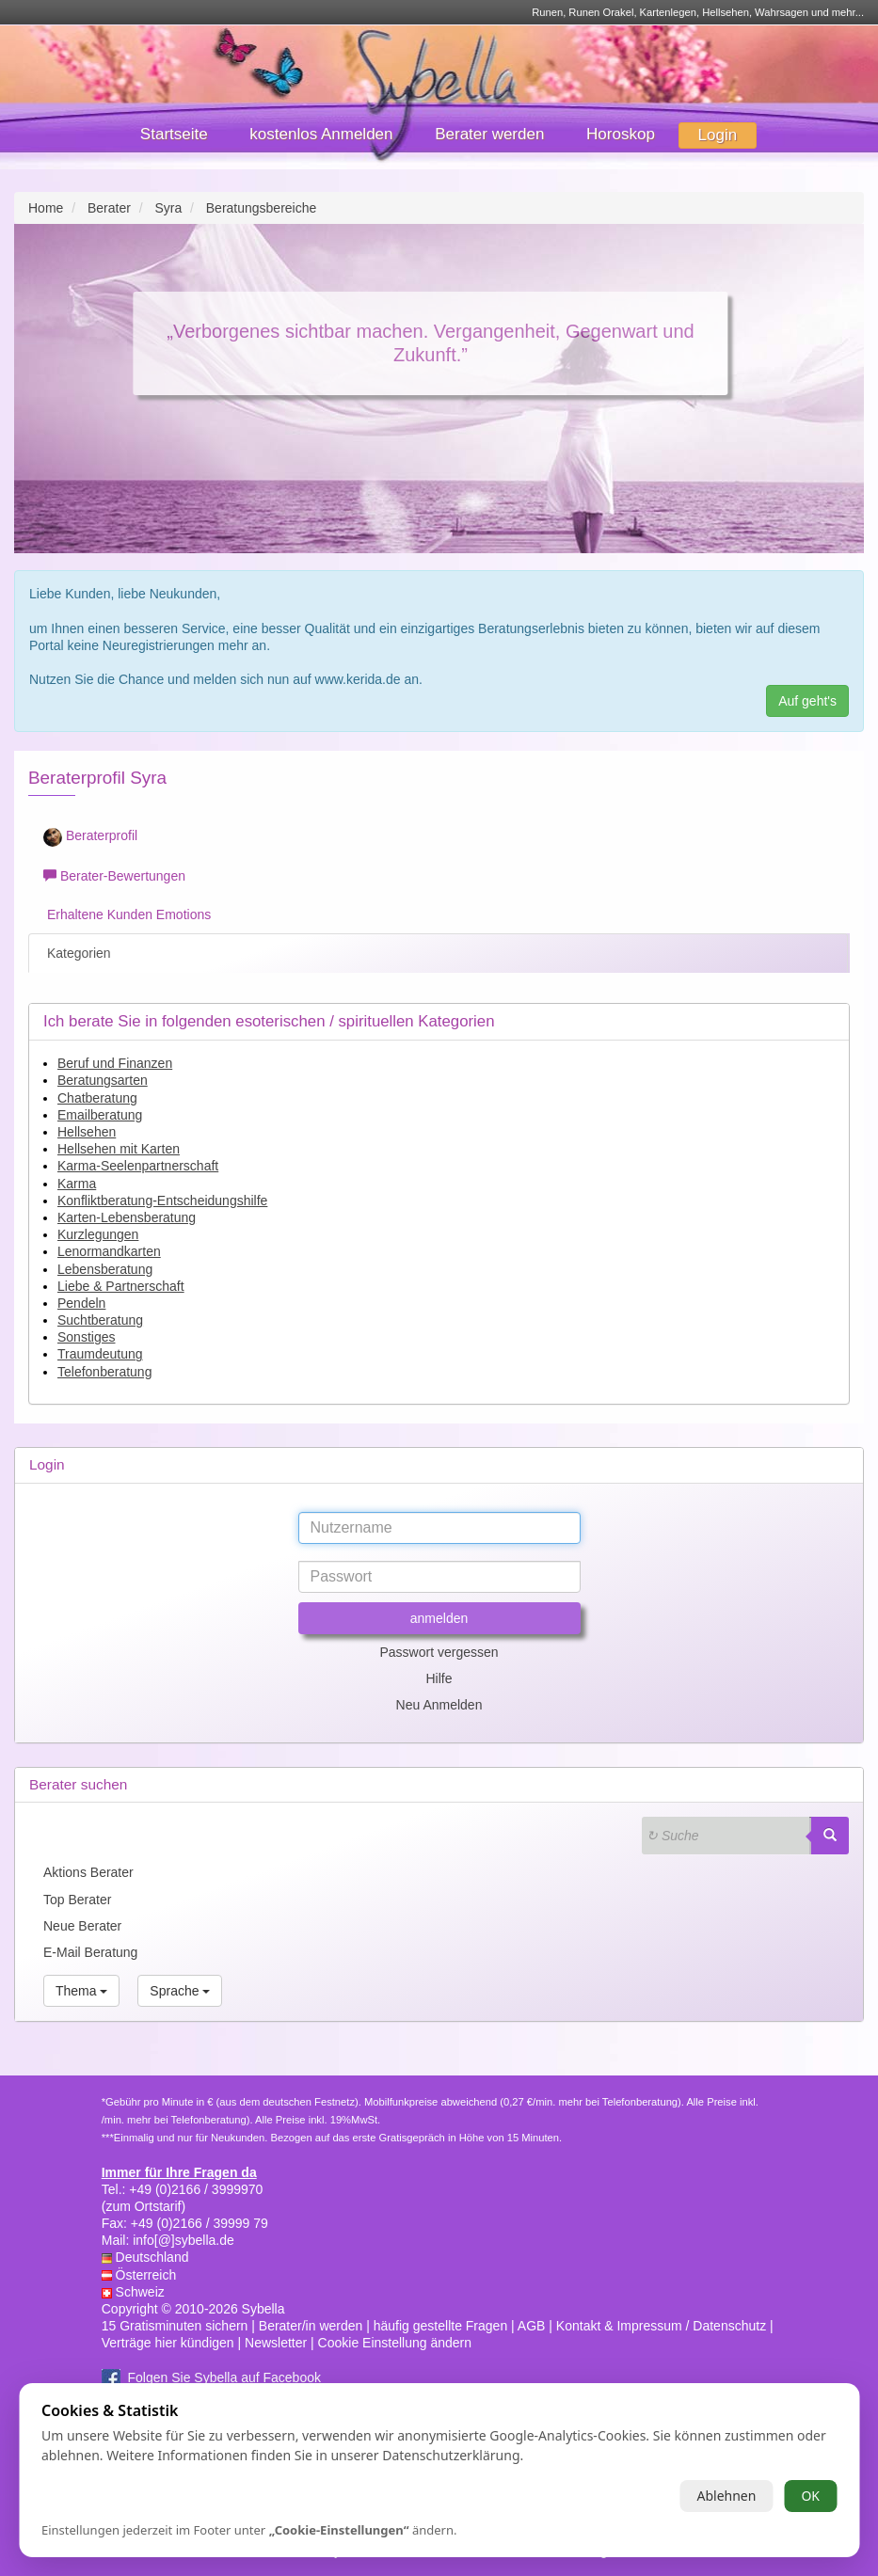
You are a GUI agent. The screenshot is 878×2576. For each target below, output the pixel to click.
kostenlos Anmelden (320, 134)
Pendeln (81, 1303)
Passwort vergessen (438, 1652)
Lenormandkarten (109, 1251)
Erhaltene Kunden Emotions (127, 914)
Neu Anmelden (439, 1704)
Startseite (174, 134)
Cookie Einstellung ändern (394, 2342)
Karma (76, 1183)
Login (718, 135)
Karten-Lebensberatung (126, 1217)
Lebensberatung (104, 1269)
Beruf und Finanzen (114, 1063)
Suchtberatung (100, 1320)
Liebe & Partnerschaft (120, 1286)
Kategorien (77, 953)
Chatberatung (97, 1097)
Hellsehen (86, 1131)
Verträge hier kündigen (168, 2342)
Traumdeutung (100, 1353)
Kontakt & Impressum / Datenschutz (661, 2325)
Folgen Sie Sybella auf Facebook (224, 2377)
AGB (532, 2325)
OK (810, 2495)
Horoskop (620, 134)
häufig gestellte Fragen (440, 2325)
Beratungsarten (102, 1080)
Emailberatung (99, 1114)
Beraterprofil (90, 837)
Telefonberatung (104, 1371)
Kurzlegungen (97, 1234)
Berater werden (489, 134)
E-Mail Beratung (90, 1952)
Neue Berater (82, 1925)
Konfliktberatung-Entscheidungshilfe (162, 1200)
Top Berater (77, 1899)
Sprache (180, 1990)
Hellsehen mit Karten (118, 1148)
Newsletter (276, 2342)
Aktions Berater (88, 1872)
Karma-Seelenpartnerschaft (137, 1165)
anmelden (439, 1618)
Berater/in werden (311, 2325)
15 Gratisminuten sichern (175, 2325)
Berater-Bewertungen (114, 875)
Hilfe (438, 1678)
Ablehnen (726, 2495)
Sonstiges (86, 1336)
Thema (81, 1990)
